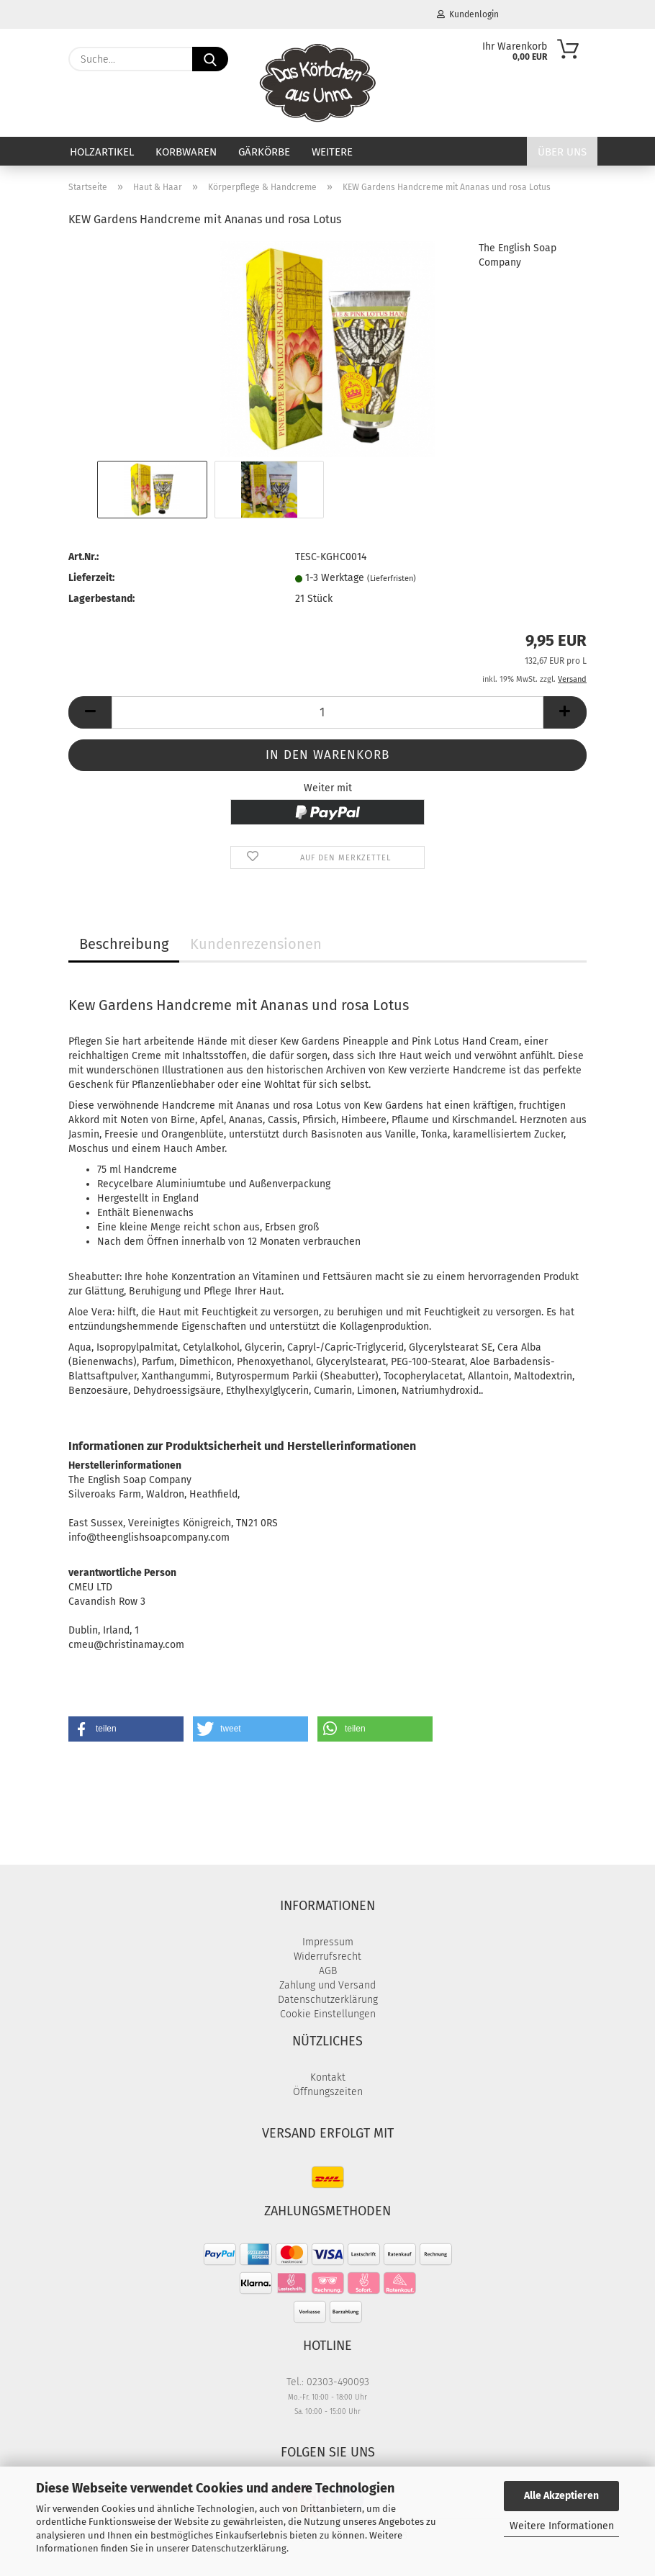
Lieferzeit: (91, 578)
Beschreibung (123, 944)
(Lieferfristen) (391, 578)
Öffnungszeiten (328, 2092)
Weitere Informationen (562, 2526)
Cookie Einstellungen (328, 2014)
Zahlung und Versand (327, 1985)
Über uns (562, 151)
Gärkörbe (264, 151)
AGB (328, 1971)
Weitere (332, 151)
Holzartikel (102, 151)
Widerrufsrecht (327, 1956)
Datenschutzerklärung (238, 2548)
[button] (90, 712)
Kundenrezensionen (256, 944)
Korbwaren (186, 151)
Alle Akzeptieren (561, 2496)
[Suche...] (210, 59)
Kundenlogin (468, 14)
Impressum (327, 1942)
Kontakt (327, 2077)
